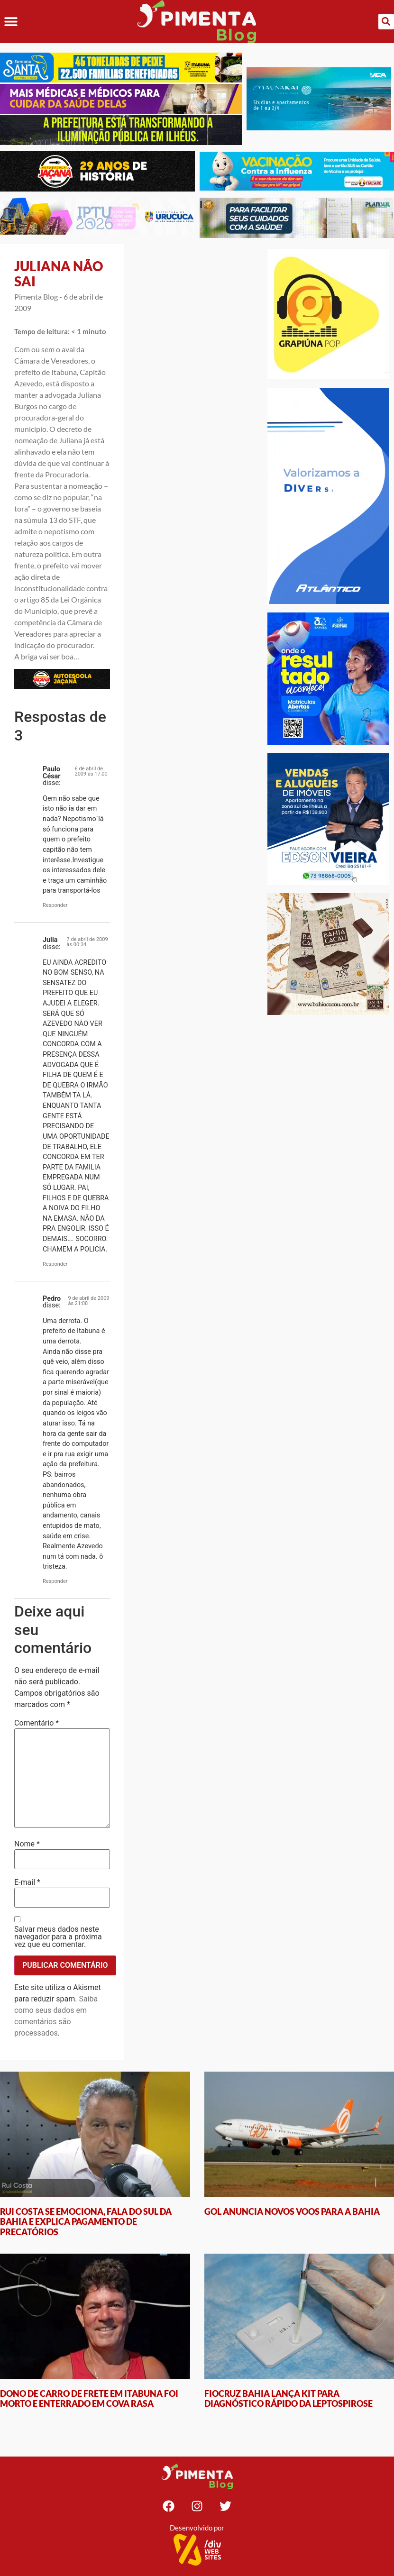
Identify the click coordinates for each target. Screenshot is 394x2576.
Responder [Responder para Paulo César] (55, 905)
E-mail (27, 1882)
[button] (10, 21)
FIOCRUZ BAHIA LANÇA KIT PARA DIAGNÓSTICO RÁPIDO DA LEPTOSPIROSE (288, 2398)
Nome (27, 1844)
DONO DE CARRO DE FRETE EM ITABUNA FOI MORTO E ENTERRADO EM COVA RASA (89, 2398)
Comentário (36, 1723)
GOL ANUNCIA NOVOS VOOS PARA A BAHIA (292, 2211)
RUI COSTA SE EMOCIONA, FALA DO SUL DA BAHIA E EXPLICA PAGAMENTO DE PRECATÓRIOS (86, 2221)
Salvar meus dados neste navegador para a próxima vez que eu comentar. (58, 1937)
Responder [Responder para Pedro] (55, 1581)
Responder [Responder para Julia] (55, 1264)
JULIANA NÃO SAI (58, 273)
